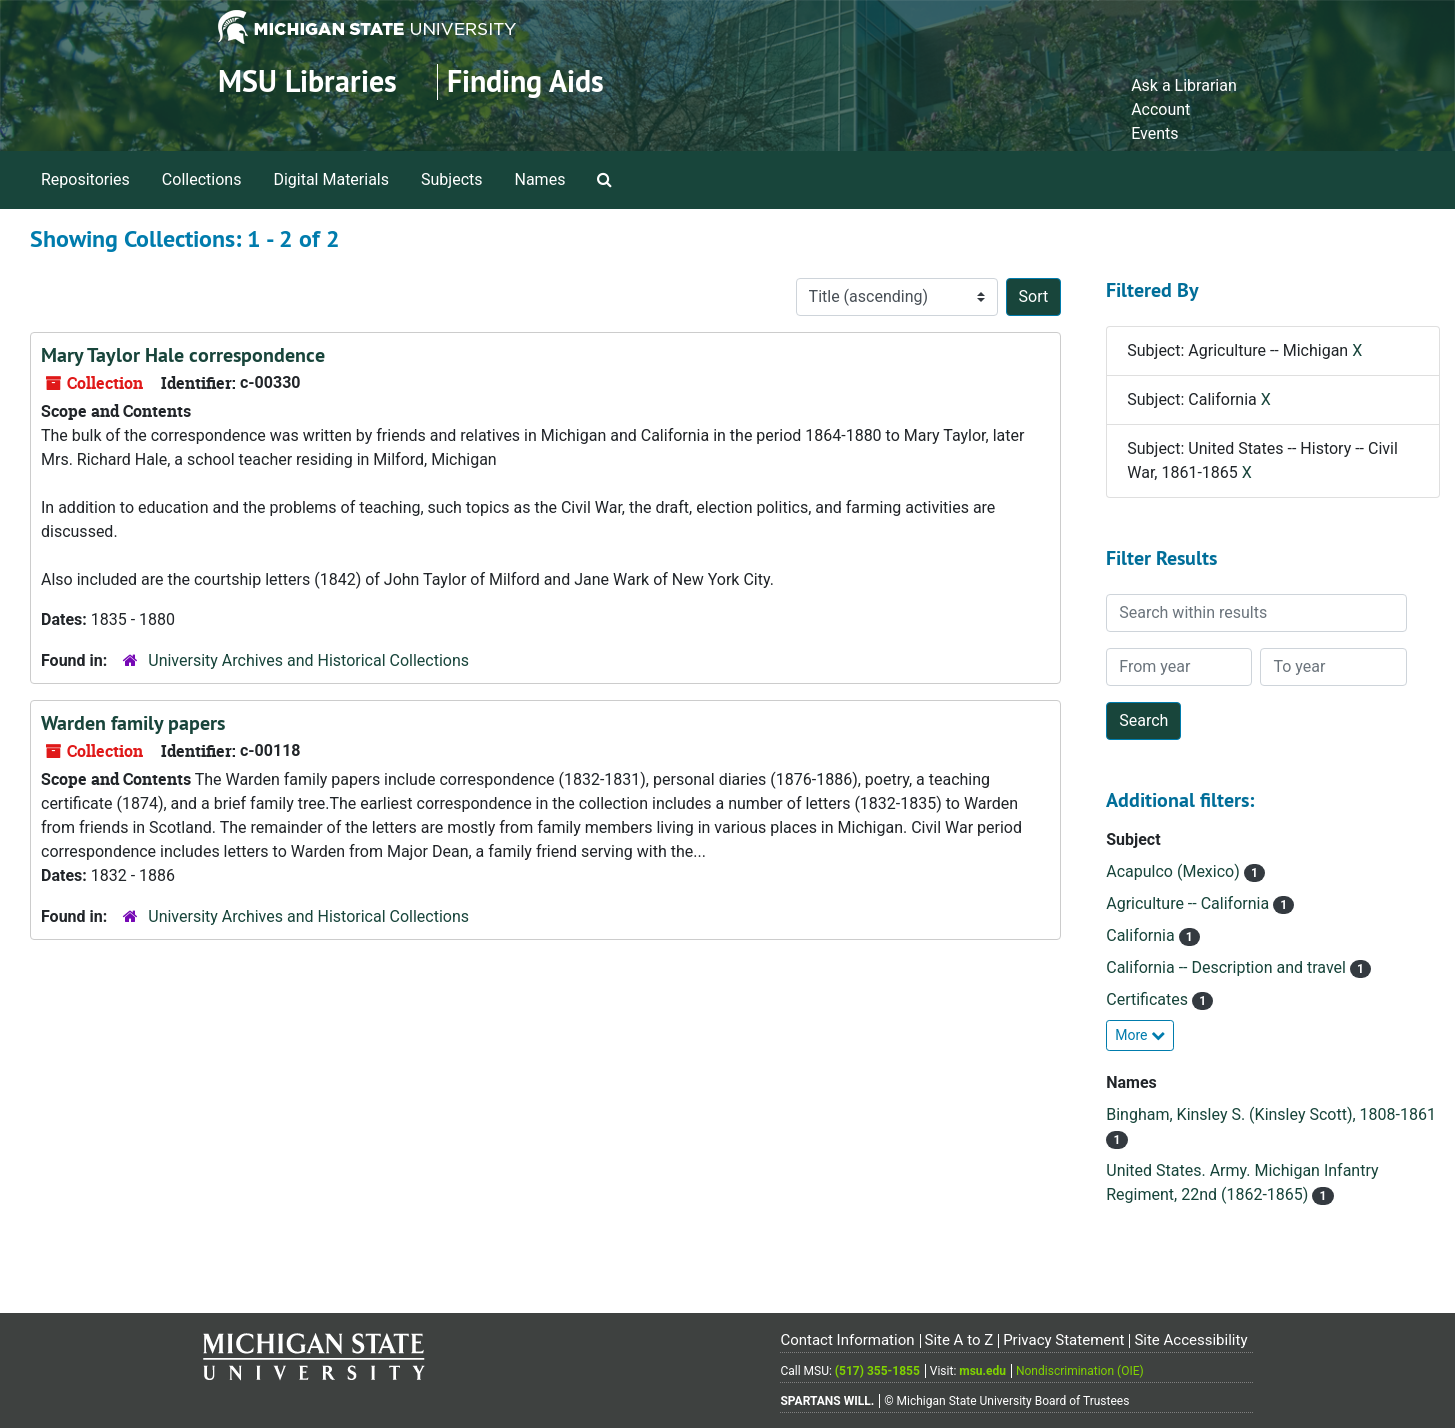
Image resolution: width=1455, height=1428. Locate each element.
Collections (202, 179)
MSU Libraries (307, 81)
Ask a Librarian (1184, 85)
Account (1160, 109)
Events (1154, 133)
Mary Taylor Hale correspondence (183, 355)
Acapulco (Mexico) (1174, 871)
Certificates (1149, 999)
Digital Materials (331, 179)
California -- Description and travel (1228, 967)
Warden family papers (133, 723)
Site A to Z (958, 1340)
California (1142, 935)
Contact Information (847, 1340)
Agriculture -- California (1189, 903)
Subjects (451, 179)
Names (540, 179)
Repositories (85, 179)
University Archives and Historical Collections (308, 660)
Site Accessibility (1190, 1340)
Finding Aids (525, 81)
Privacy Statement (1063, 1340)
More (1140, 1035)
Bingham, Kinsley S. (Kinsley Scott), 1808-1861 (1271, 1114)
